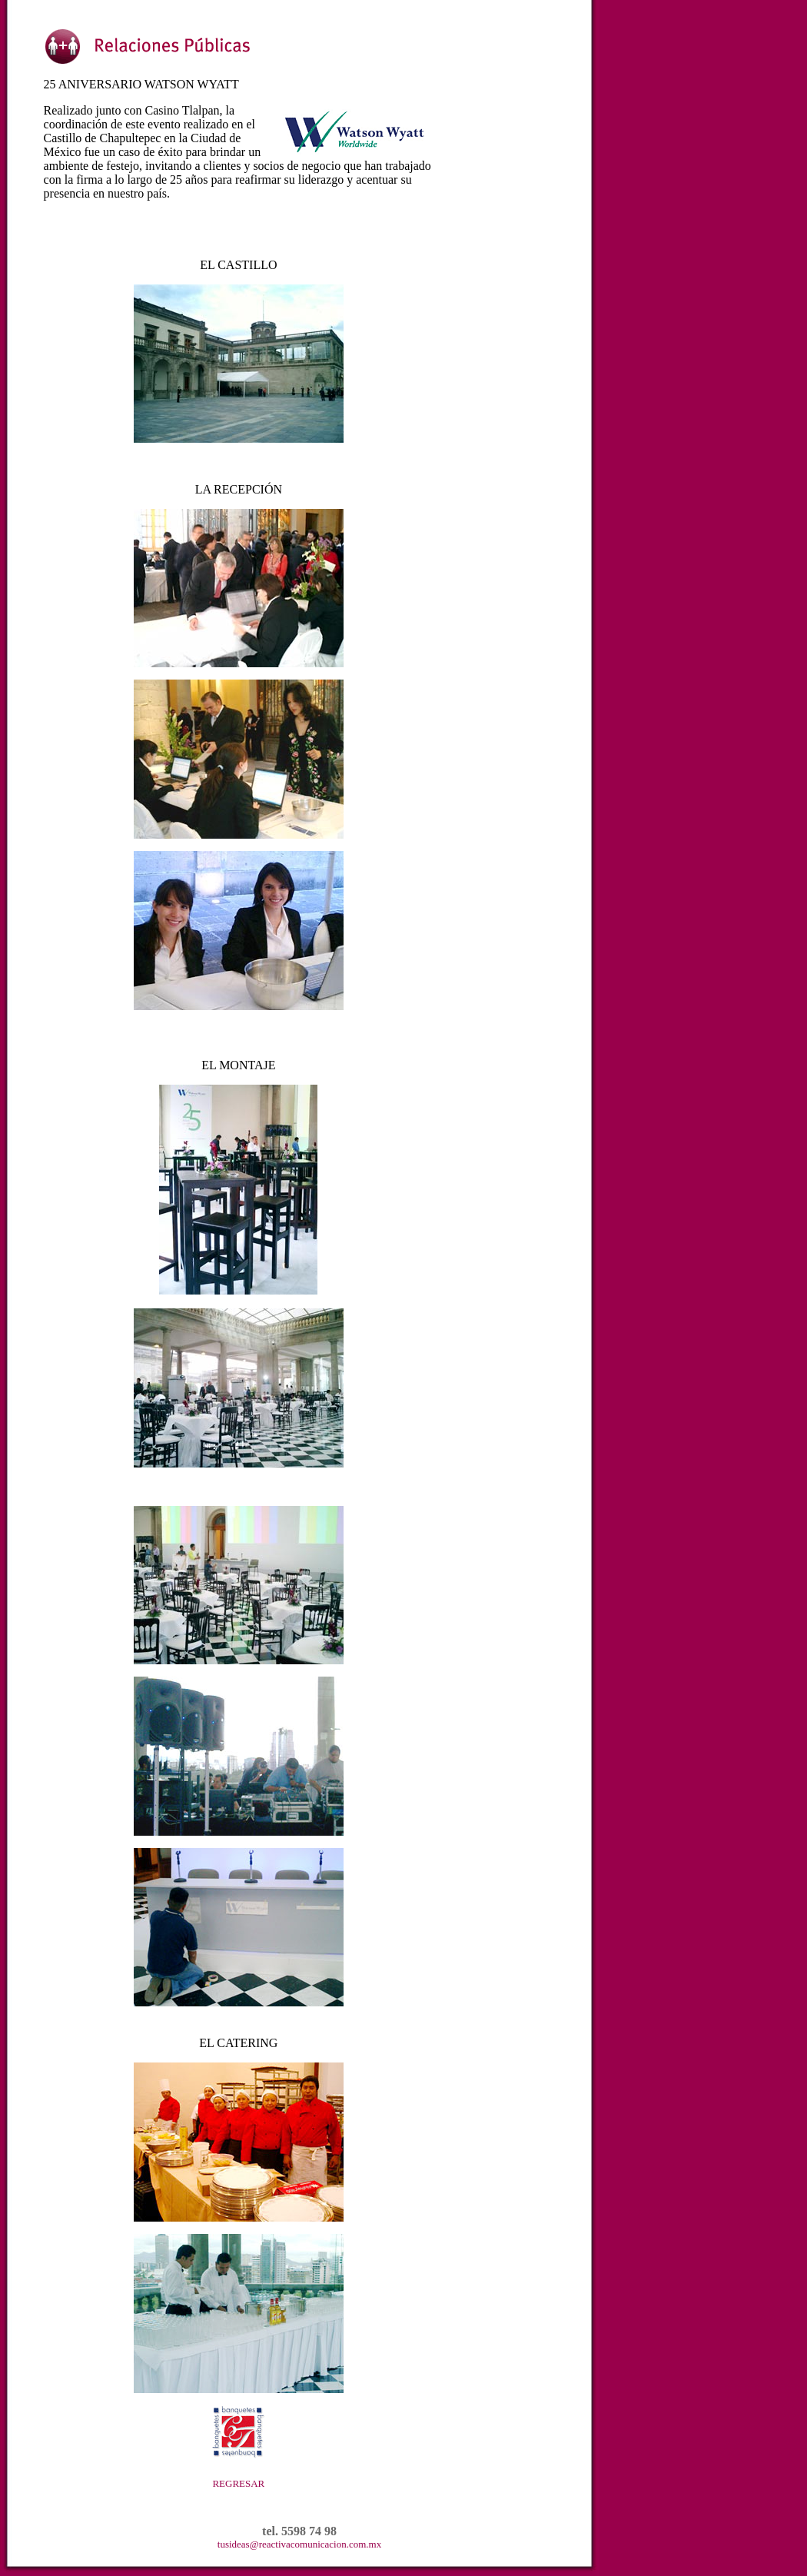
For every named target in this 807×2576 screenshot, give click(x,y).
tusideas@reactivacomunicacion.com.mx (299, 2544)
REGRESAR (238, 2483)
